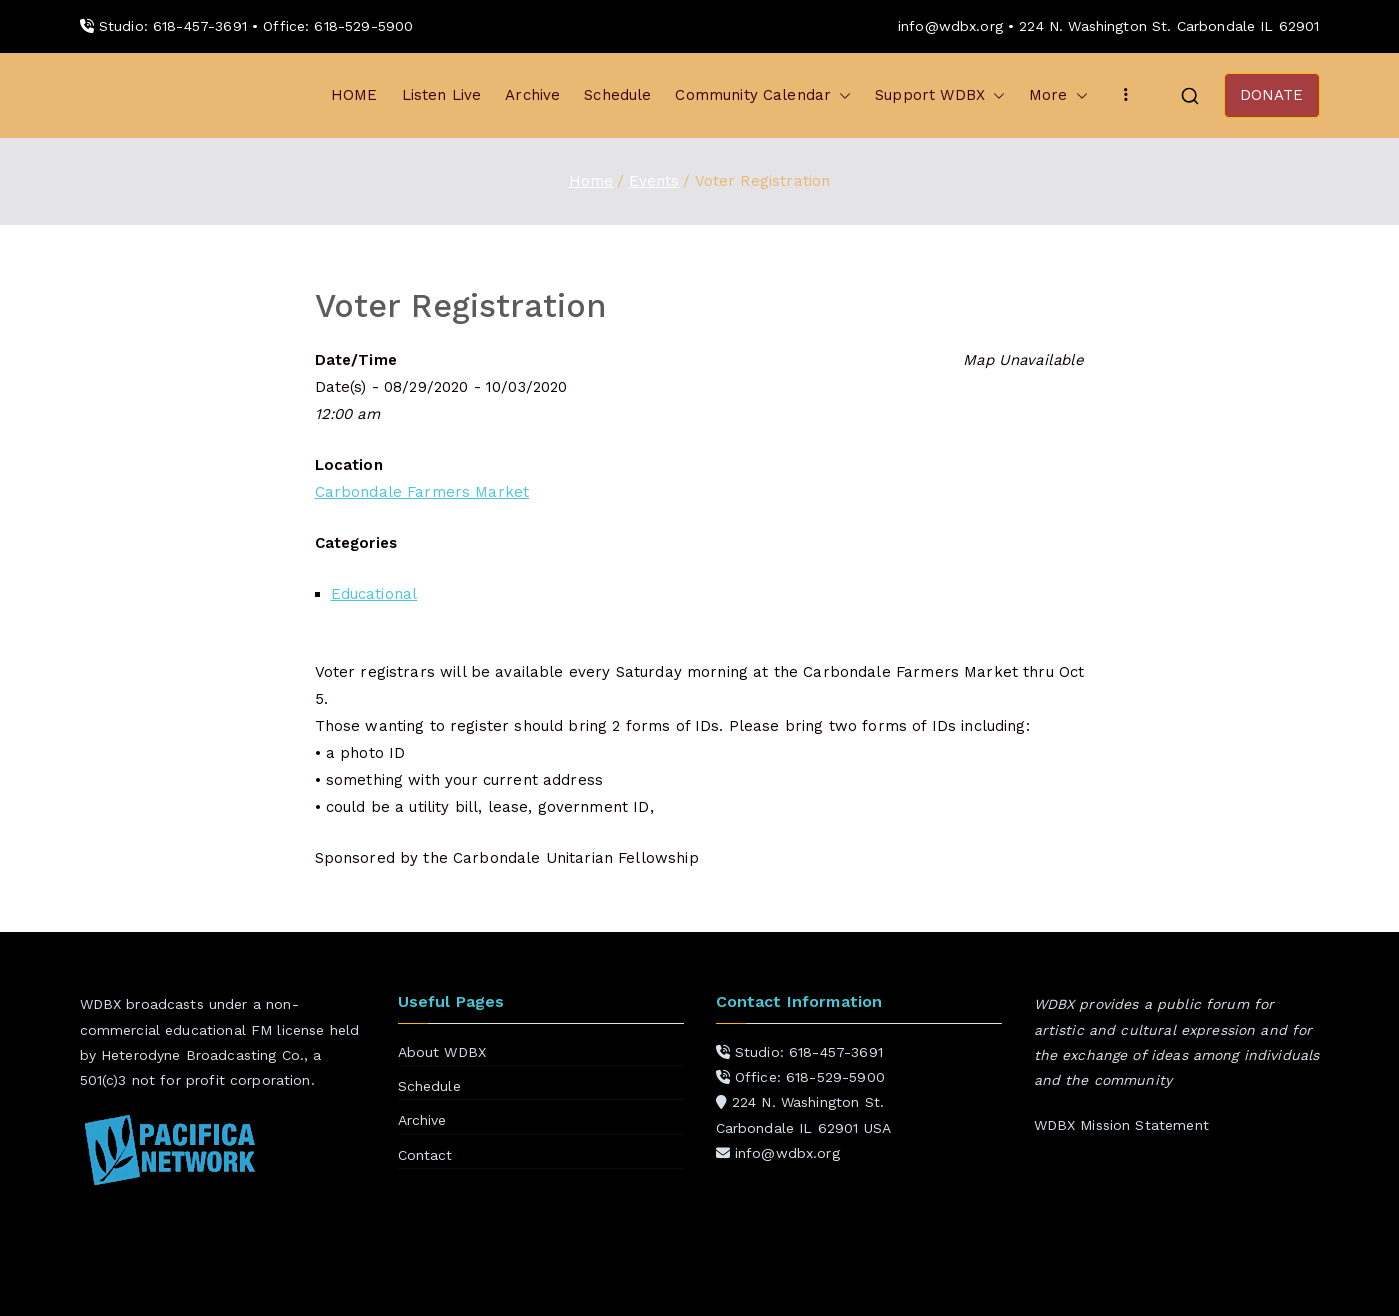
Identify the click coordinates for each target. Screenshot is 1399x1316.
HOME (354, 95)
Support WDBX (940, 95)
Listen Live (442, 95)
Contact (425, 1155)
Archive (532, 95)
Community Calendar (763, 95)
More (1058, 95)
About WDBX (442, 1052)
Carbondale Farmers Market (422, 492)
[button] (841, 95)
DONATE (1272, 95)
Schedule (617, 95)
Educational (374, 594)
